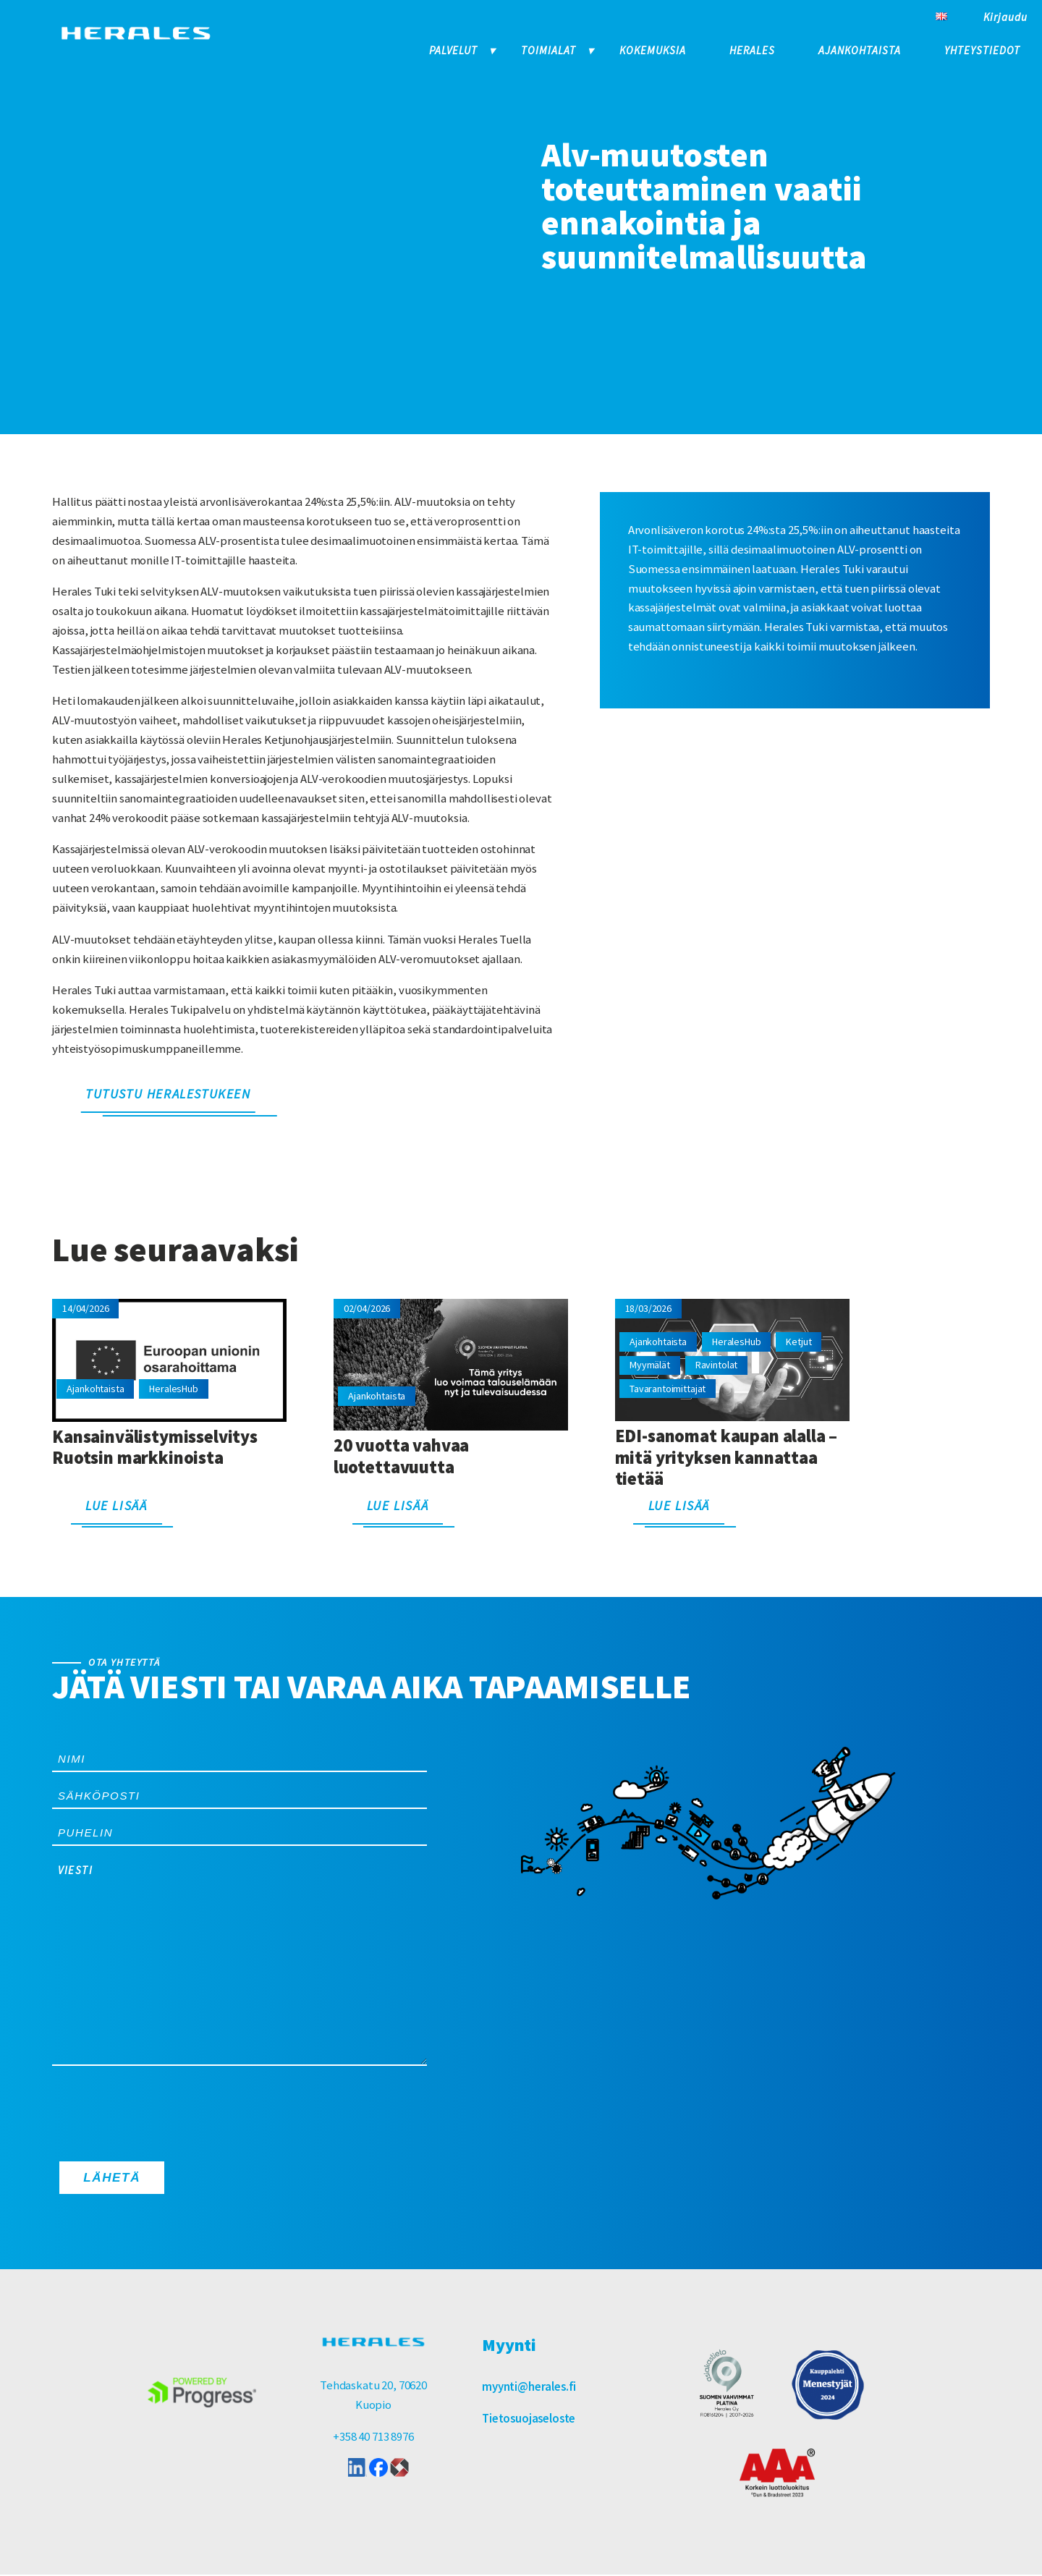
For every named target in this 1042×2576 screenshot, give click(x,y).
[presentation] (162, 2110)
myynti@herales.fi (529, 2388)
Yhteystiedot (982, 50)
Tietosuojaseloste (528, 2420)
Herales (752, 50)
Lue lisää (116, 1505)
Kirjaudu (1005, 17)
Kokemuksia (652, 50)
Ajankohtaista (859, 50)
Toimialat (548, 50)
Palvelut (453, 50)
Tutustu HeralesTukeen (168, 1093)
